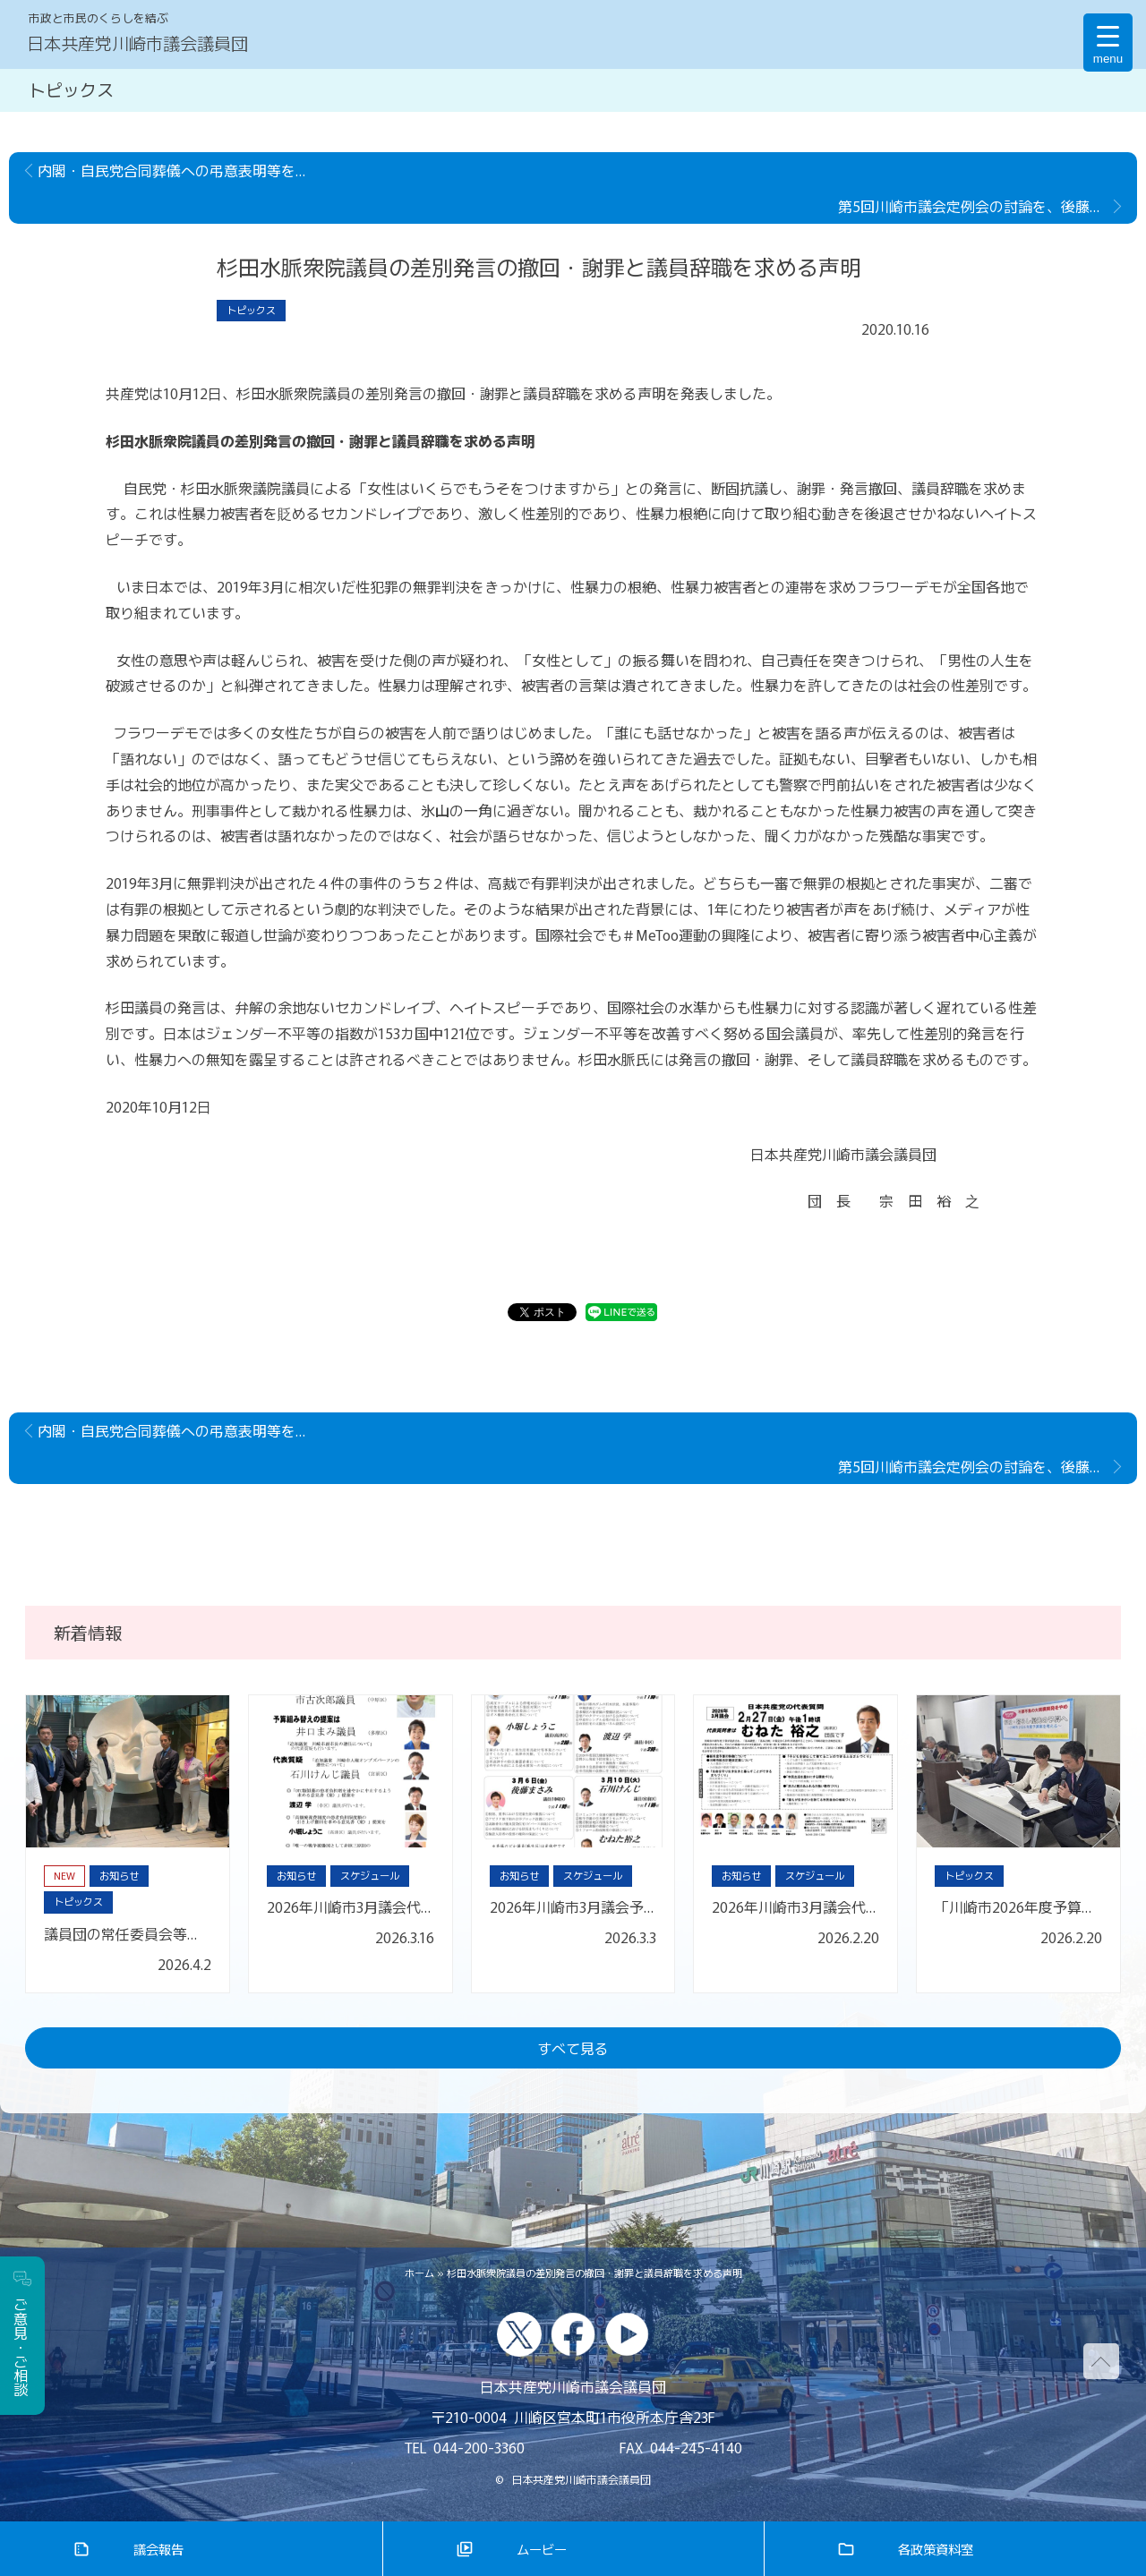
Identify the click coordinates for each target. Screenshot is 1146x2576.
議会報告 (158, 2548)
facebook (573, 2334)
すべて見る (573, 2048)
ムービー (542, 2548)
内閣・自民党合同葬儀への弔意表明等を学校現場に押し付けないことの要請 (180, 170)
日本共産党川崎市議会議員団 (137, 42)
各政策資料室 (935, 2548)
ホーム (419, 2272)
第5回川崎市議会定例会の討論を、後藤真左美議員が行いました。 (987, 206)
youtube (626, 2334)
